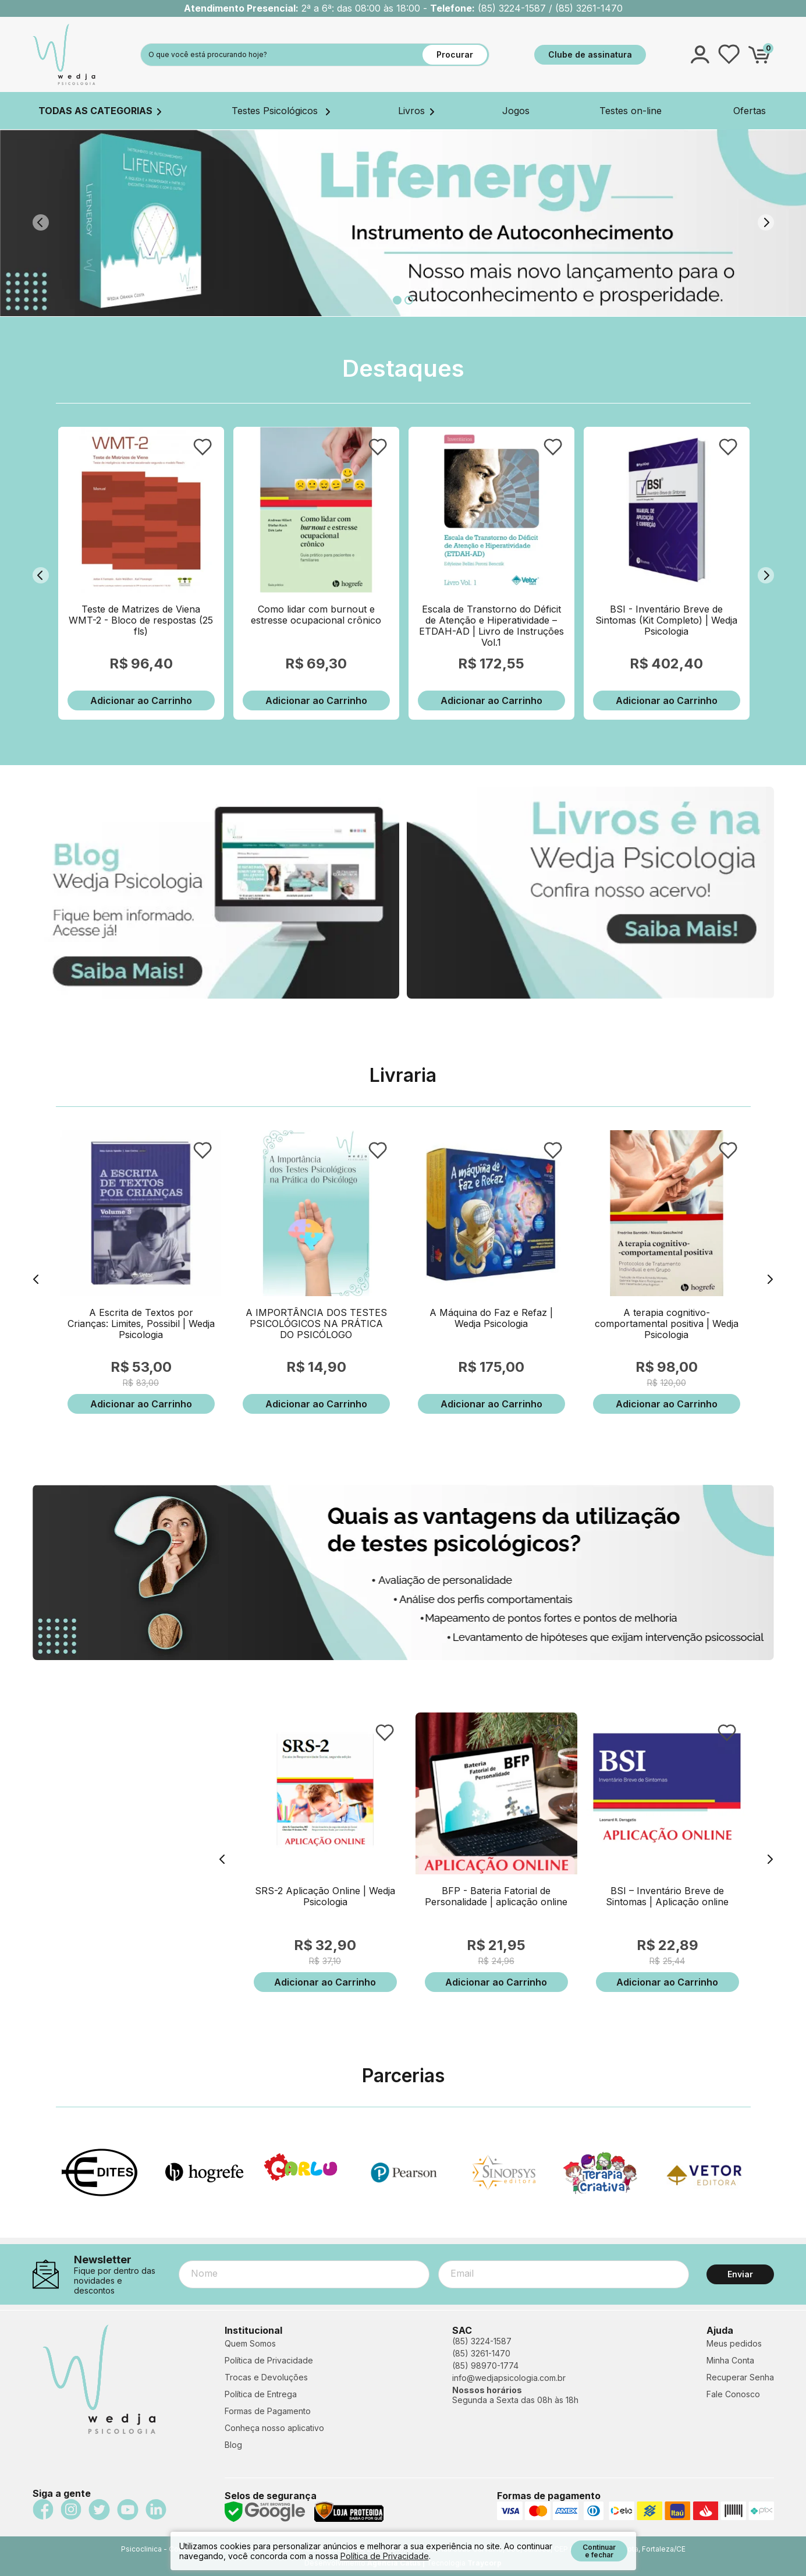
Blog (233, 2445)
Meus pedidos (734, 2343)
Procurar (454, 54)
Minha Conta (730, 2360)
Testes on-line (630, 110)
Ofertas (749, 110)
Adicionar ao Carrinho (141, 700)
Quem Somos (250, 2343)
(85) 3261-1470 (481, 2353)
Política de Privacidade (269, 2360)
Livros (416, 111)
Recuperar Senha (740, 2377)
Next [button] (766, 222)
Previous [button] (41, 222)
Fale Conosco (733, 2394)
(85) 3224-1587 (482, 2341)
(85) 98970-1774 (485, 2365)
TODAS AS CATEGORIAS (99, 111)
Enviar (740, 2274)
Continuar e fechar (599, 2551)
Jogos (516, 110)
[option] (403, 222)
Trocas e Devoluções (266, 2377)
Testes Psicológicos (281, 111)
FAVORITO (202, 447)
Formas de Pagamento (268, 2411)
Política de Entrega (261, 2394)
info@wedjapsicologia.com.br (509, 2378)
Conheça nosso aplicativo (274, 2428)
